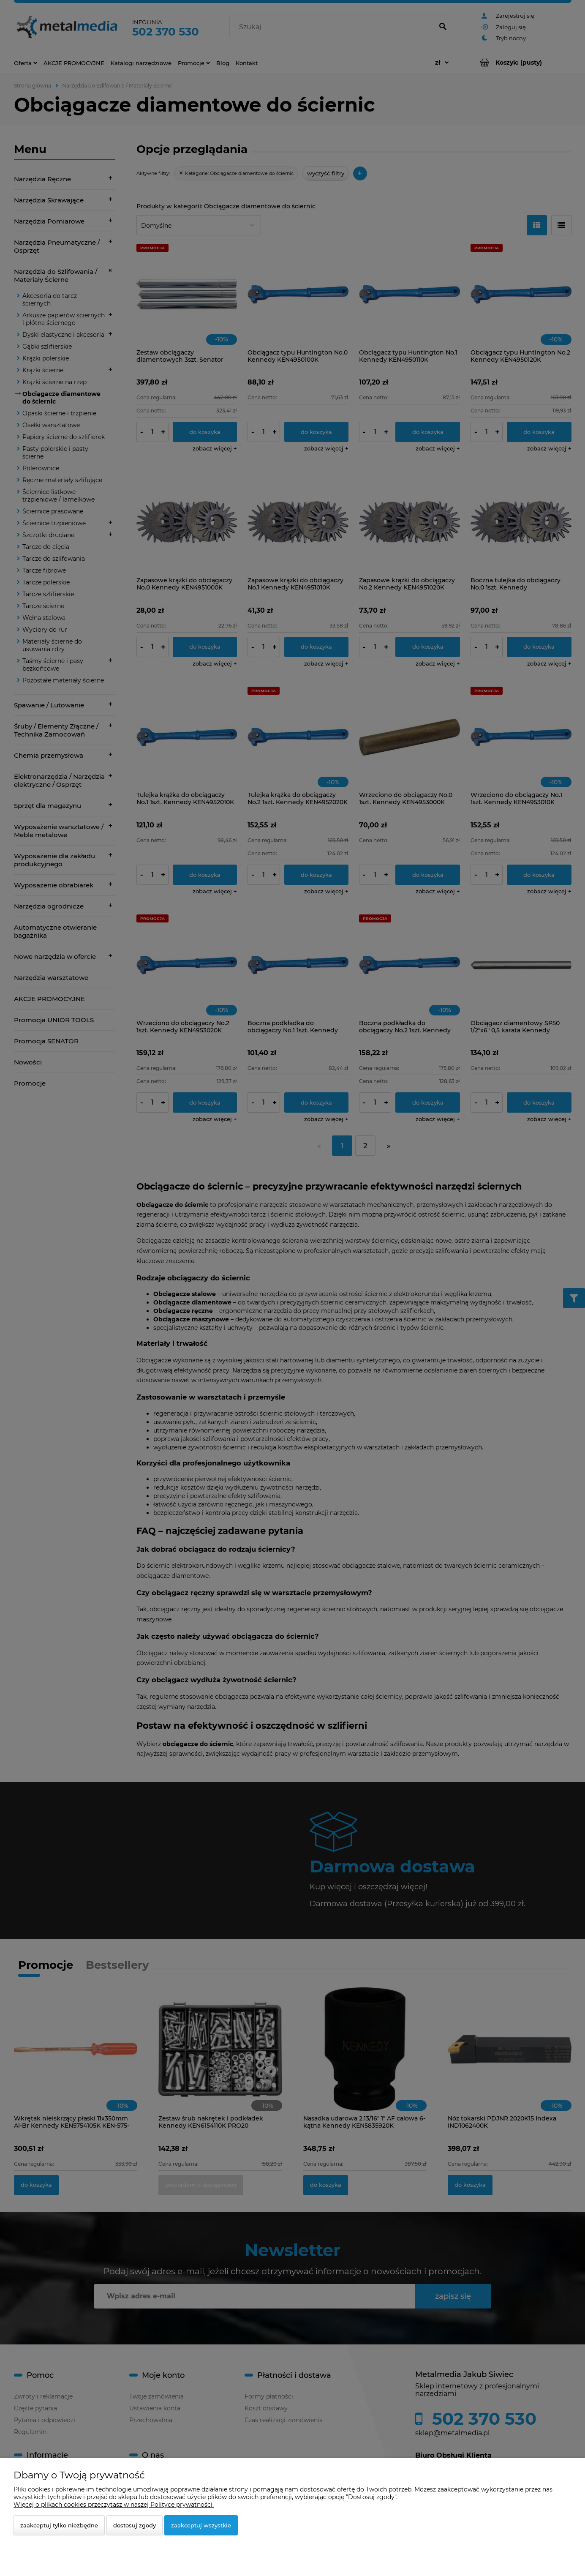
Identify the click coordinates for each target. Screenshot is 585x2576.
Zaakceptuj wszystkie (201, 2525)
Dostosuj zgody (134, 2525)
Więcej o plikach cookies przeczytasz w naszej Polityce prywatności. (114, 2504)
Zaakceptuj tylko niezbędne (59, 2525)
